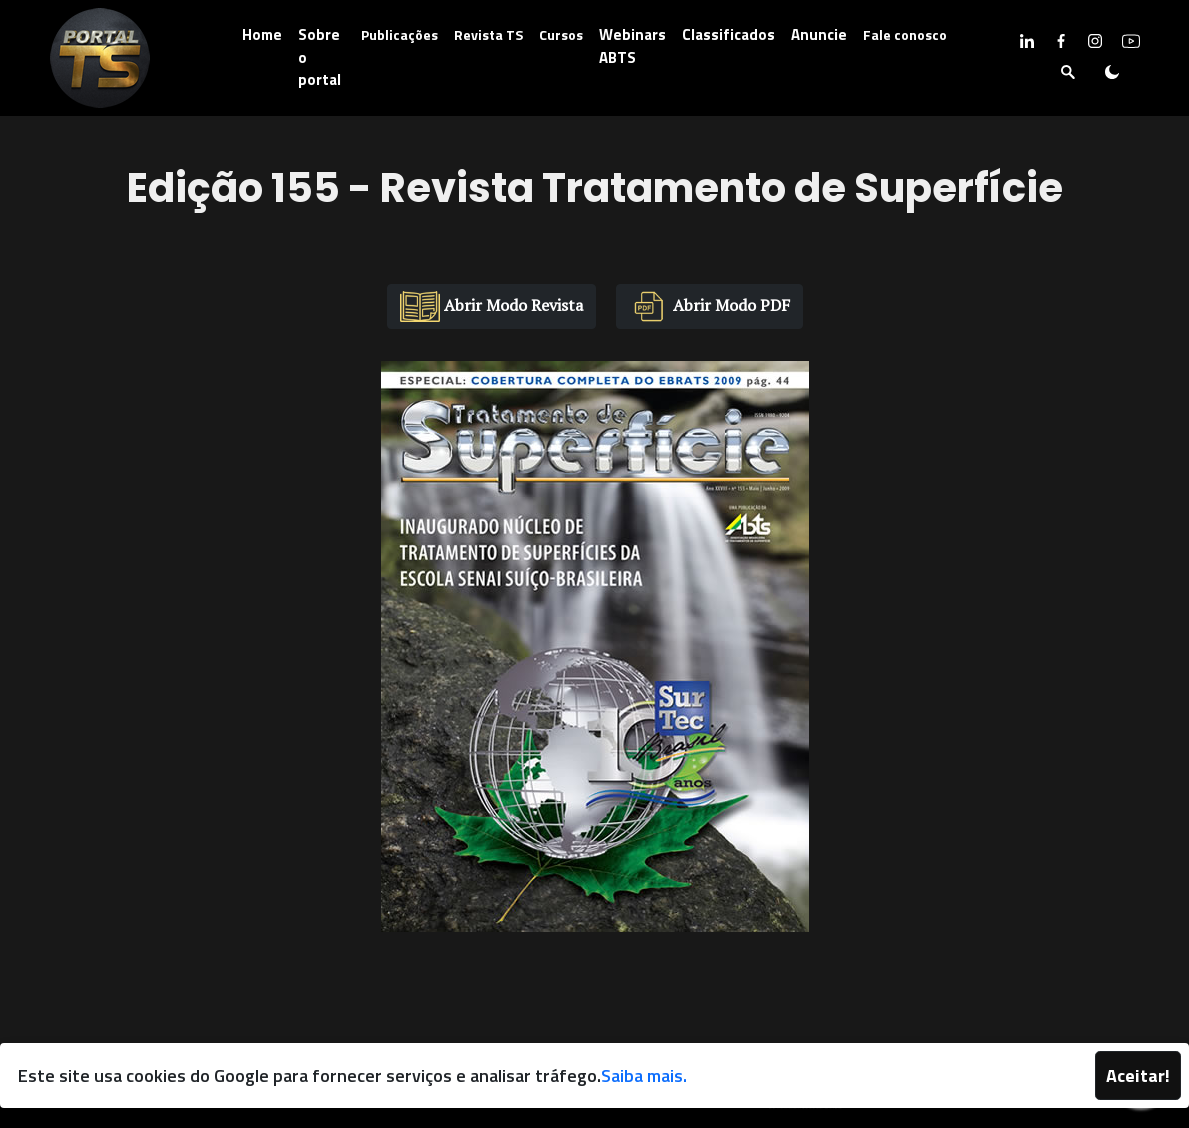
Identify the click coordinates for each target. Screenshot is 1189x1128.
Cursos (561, 34)
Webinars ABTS (632, 46)
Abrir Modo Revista (491, 306)
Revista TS (488, 34)
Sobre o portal (319, 57)
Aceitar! (1138, 1075)
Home (262, 34)
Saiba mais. (644, 1075)
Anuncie (819, 34)
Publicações (399, 34)
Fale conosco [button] (905, 34)
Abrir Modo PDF (709, 306)
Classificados (728, 34)
